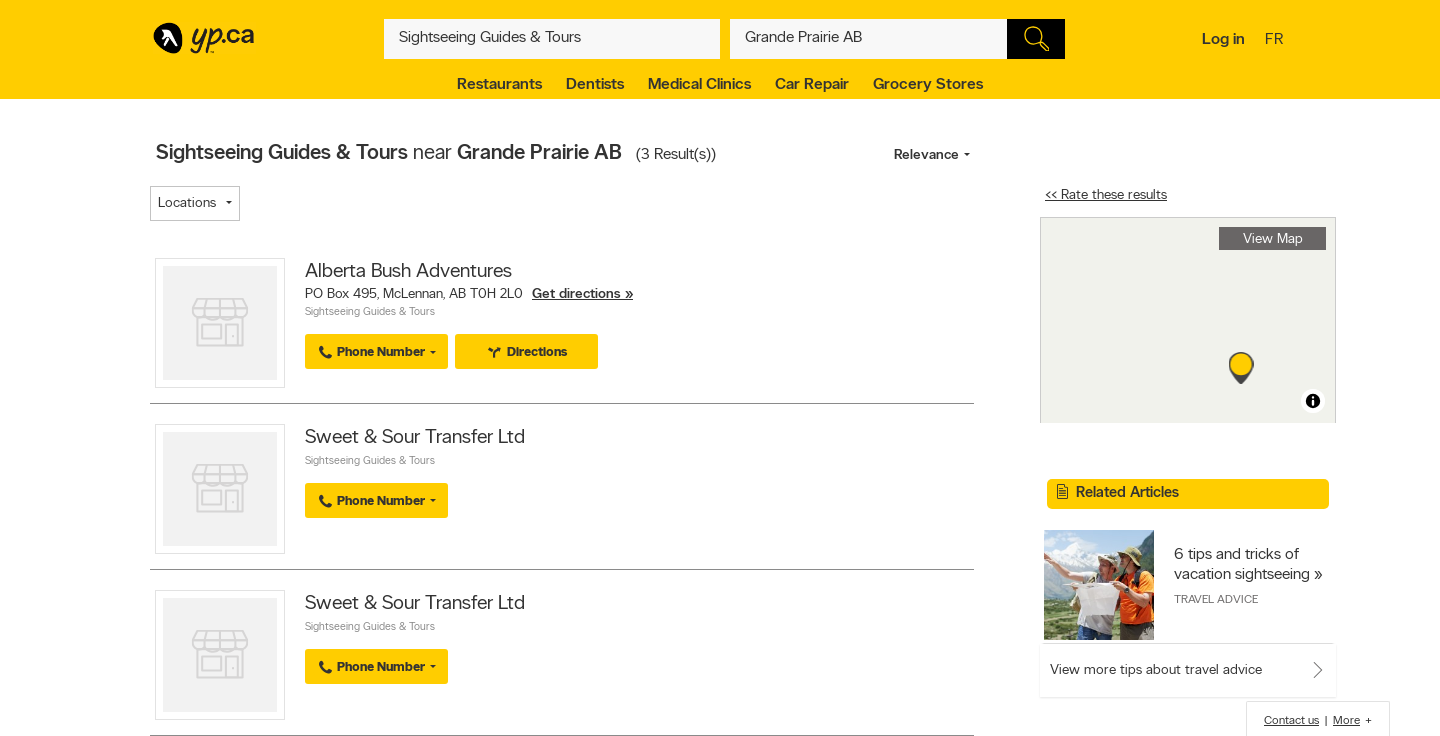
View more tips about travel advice (1156, 670)
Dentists (595, 85)
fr (1276, 41)
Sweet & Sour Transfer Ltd (415, 438)
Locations (187, 203)
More (1346, 721)
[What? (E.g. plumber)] (552, 39)
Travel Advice (1216, 600)
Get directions (576, 294)
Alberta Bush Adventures (408, 272)
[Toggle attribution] (1313, 401)
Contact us (1291, 721)
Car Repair (812, 85)
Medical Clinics (699, 85)
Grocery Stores (928, 85)
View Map (1273, 239)
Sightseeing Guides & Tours (370, 312)
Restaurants (499, 85)
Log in (1223, 40)
